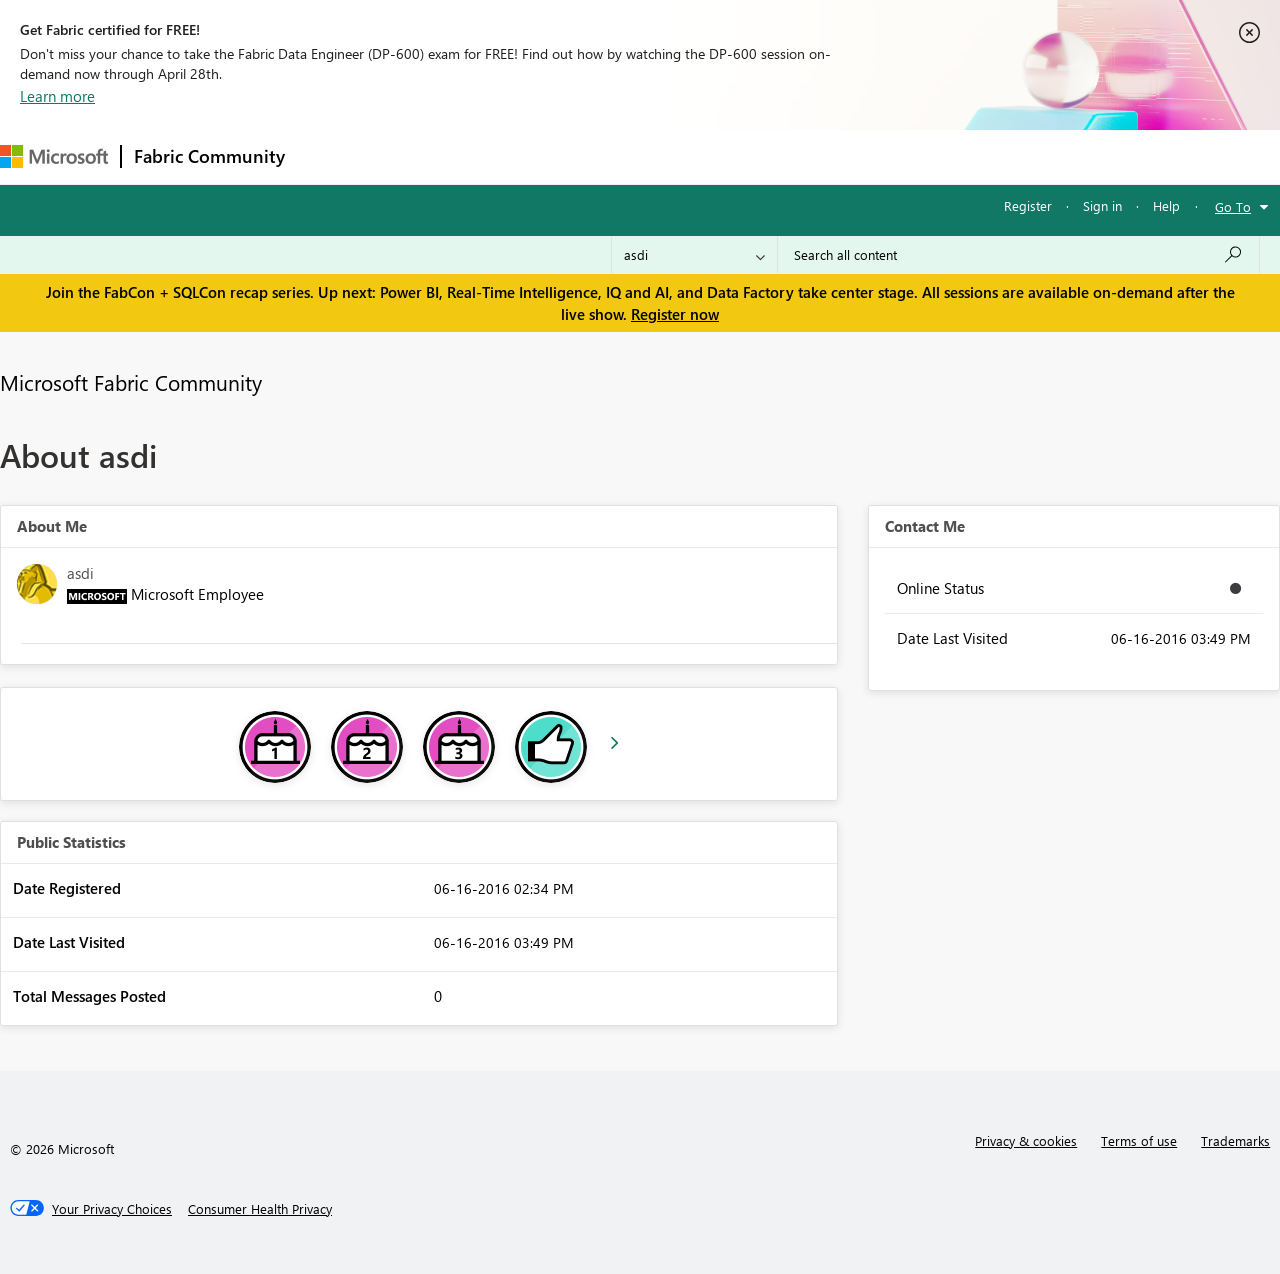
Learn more (57, 96)
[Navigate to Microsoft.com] (54, 156)
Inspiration (418, 156)
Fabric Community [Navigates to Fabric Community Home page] (209, 156)
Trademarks (1235, 1140)
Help (1166, 205)
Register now (675, 314)
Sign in (1102, 205)
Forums (330, 156)
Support (840, 156)
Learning (756, 156)
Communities (589, 156)
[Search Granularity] (694, 255)
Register (1028, 205)
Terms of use (1139, 1140)
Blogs (679, 156)
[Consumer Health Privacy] (260, 1209)
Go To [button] (1233, 206)
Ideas (500, 156)
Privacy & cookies (1026, 1140)
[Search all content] (1018, 255)
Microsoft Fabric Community (131, 382)
